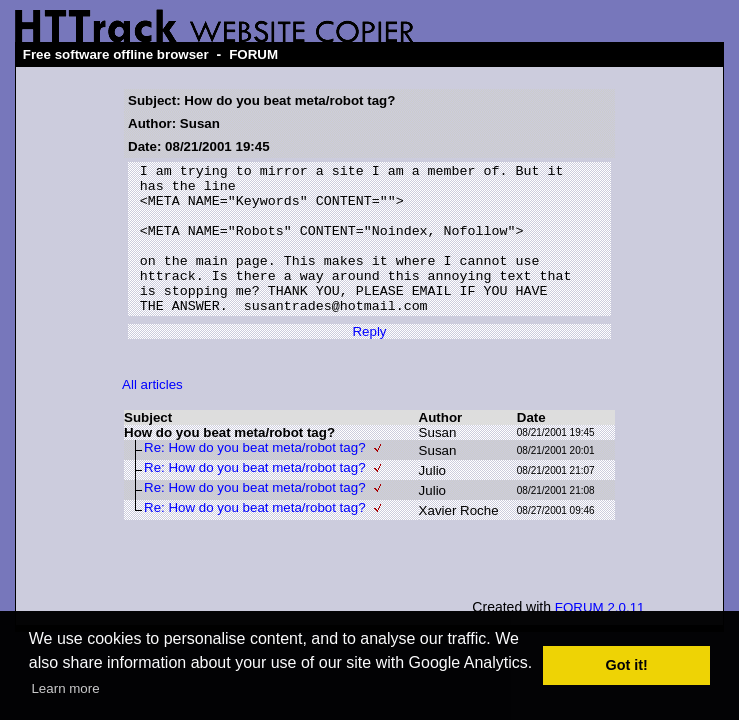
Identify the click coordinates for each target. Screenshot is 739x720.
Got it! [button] (627, 665)
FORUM (253, 54)
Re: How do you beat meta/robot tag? (255, 477)
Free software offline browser (116, 54)
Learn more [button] (65, 688)
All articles (152, 414)
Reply (369, 361)
